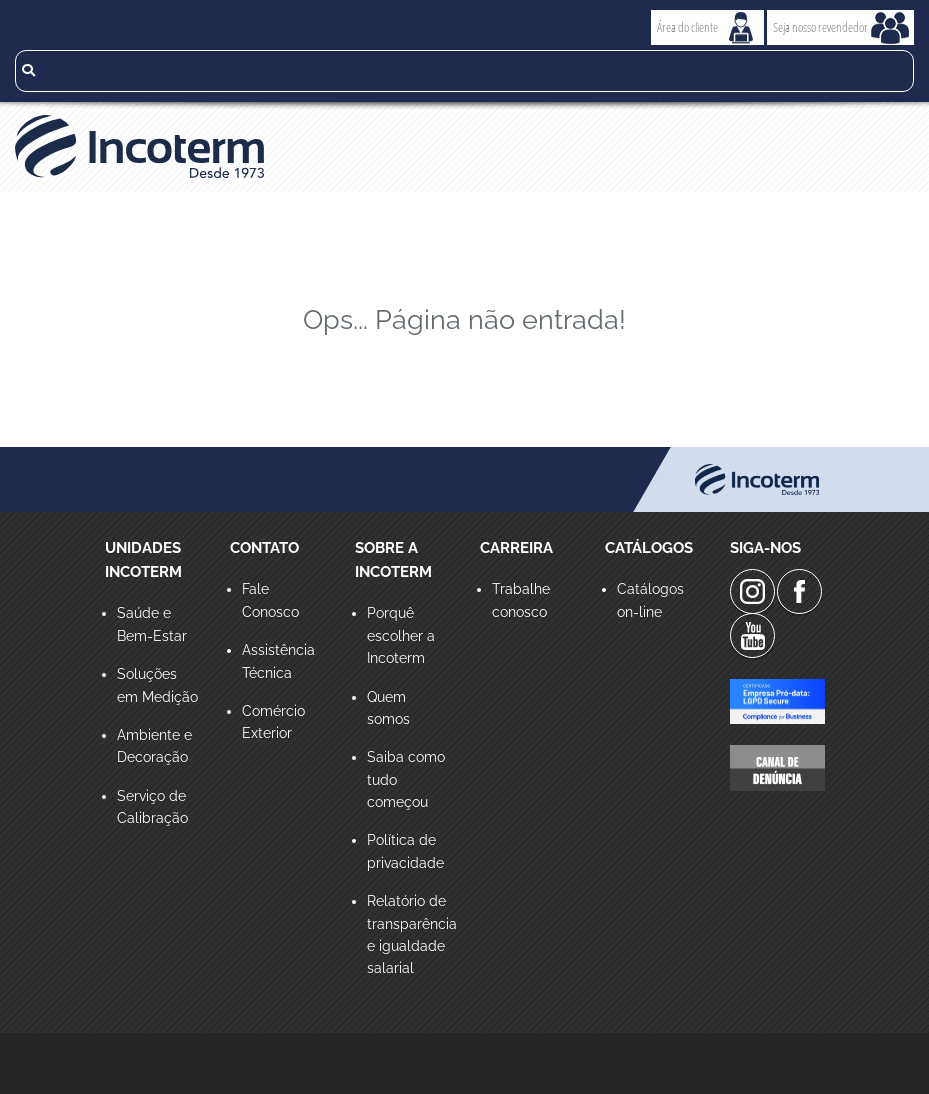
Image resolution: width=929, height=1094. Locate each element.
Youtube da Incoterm (752, 635)
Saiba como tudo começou (406, 779)
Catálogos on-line (650, 600)
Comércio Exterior (273, 722)
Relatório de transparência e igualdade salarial (408, 934)
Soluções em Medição (157, 685)
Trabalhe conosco (521, 600)
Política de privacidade (405, 851)
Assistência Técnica (278, 661)
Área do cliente (687, 27)
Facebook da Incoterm (799, 591)
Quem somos (388, 708)
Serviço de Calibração (152, 807)
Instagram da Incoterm (752, 591)
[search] (464, 71)
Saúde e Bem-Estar (152, 624)
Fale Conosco (270, 600)
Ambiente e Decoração (154, 746)
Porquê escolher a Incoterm (401, 635)
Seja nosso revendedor (820, 27)
